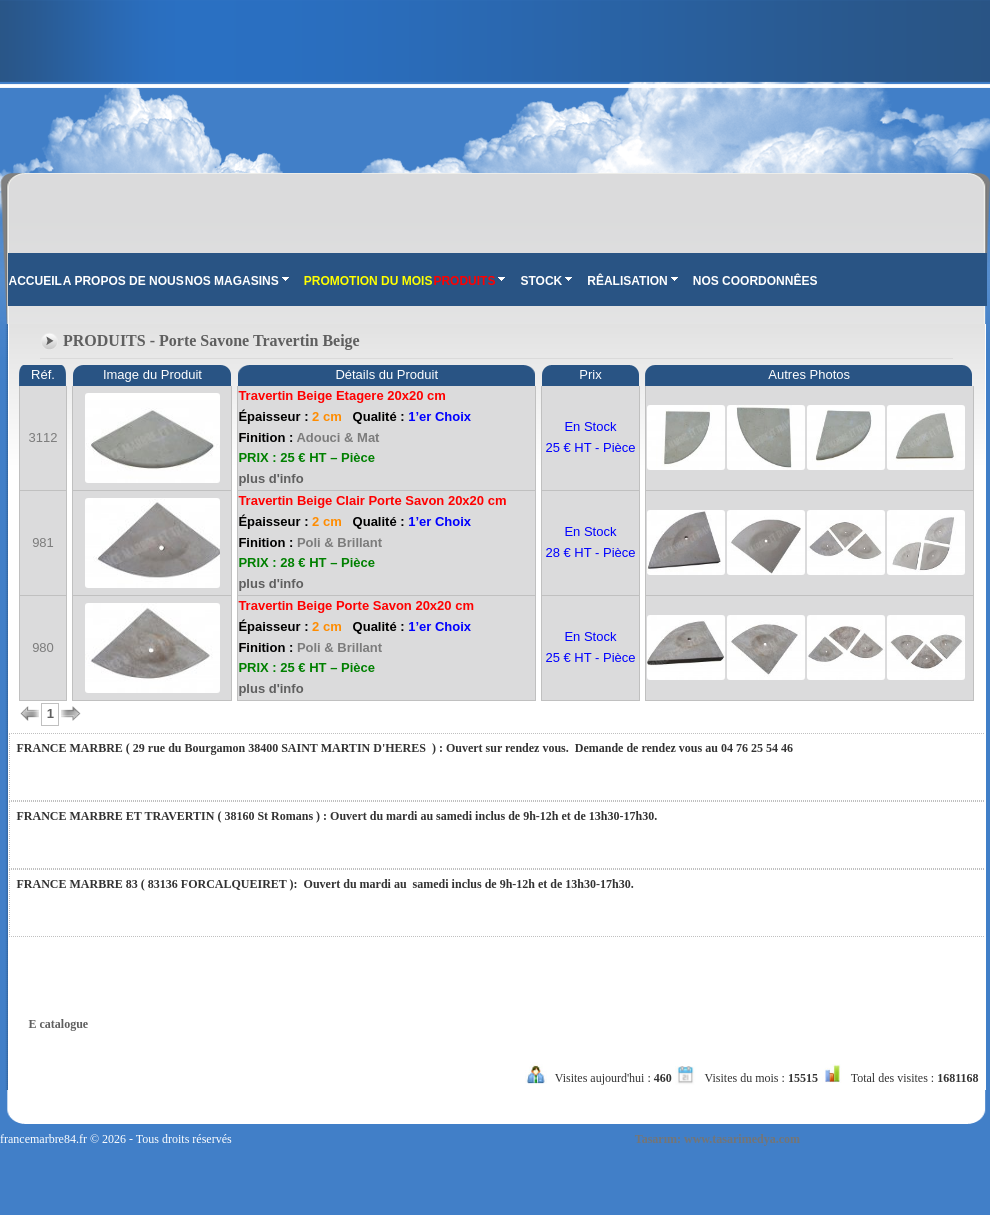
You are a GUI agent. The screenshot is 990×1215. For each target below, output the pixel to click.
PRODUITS (469, 281)
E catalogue (59, 1024)
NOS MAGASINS (237, 281)
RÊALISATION (632, 281)
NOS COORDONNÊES (755, 281)
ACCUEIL (35, 281)
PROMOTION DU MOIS (368, 281)
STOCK (546, 281)
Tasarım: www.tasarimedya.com (717, 1139)
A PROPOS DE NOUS (123, 281)
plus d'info (270, 478)
